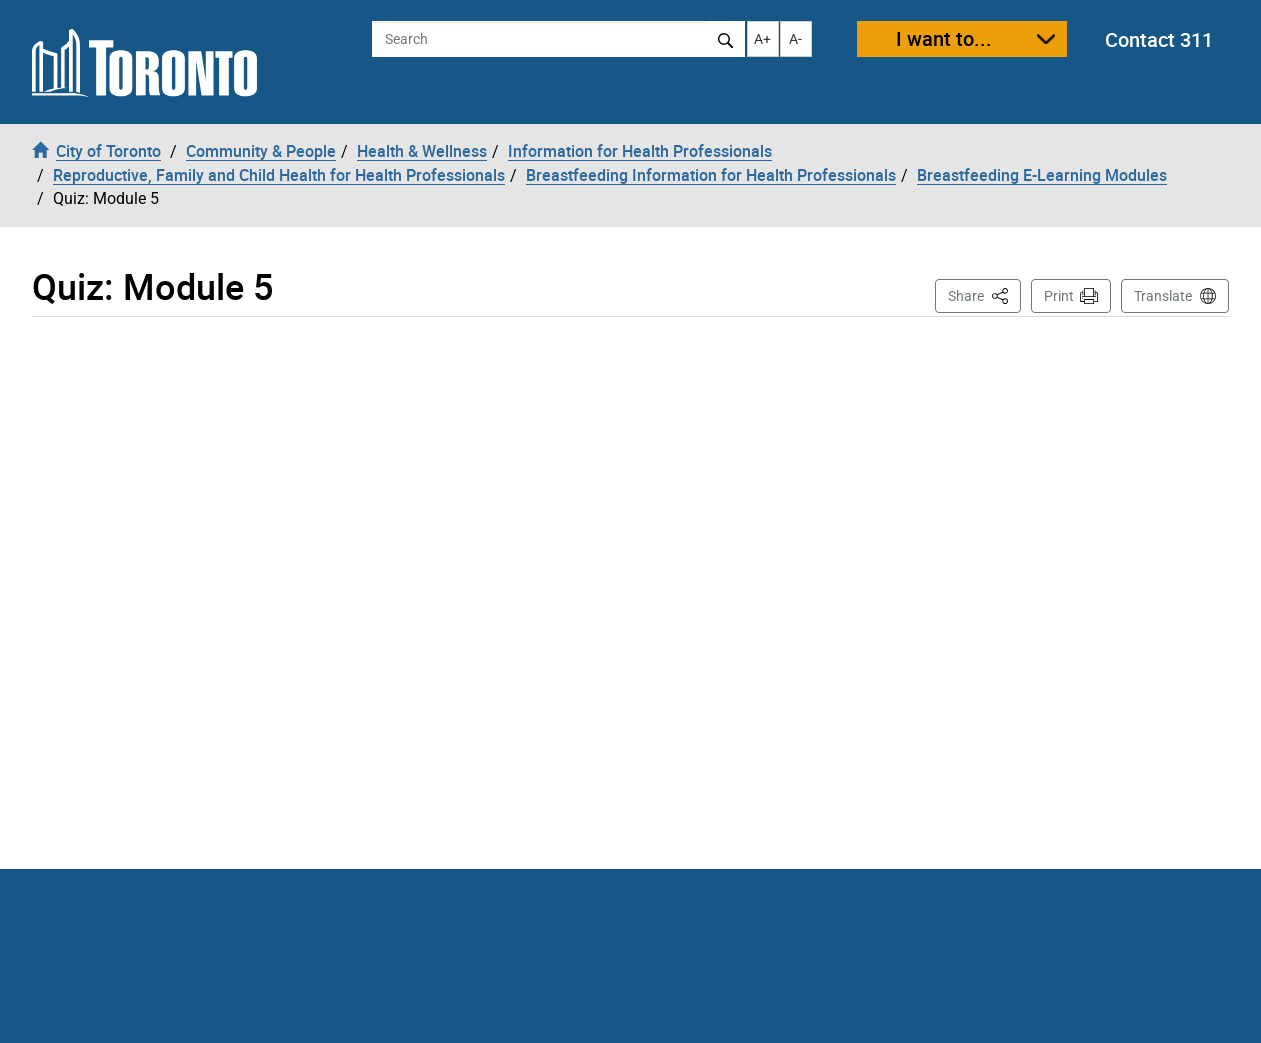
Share (984, 294)
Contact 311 (1159, 39)
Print (1059, 296)
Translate (1163, 296)
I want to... (944, 38)
